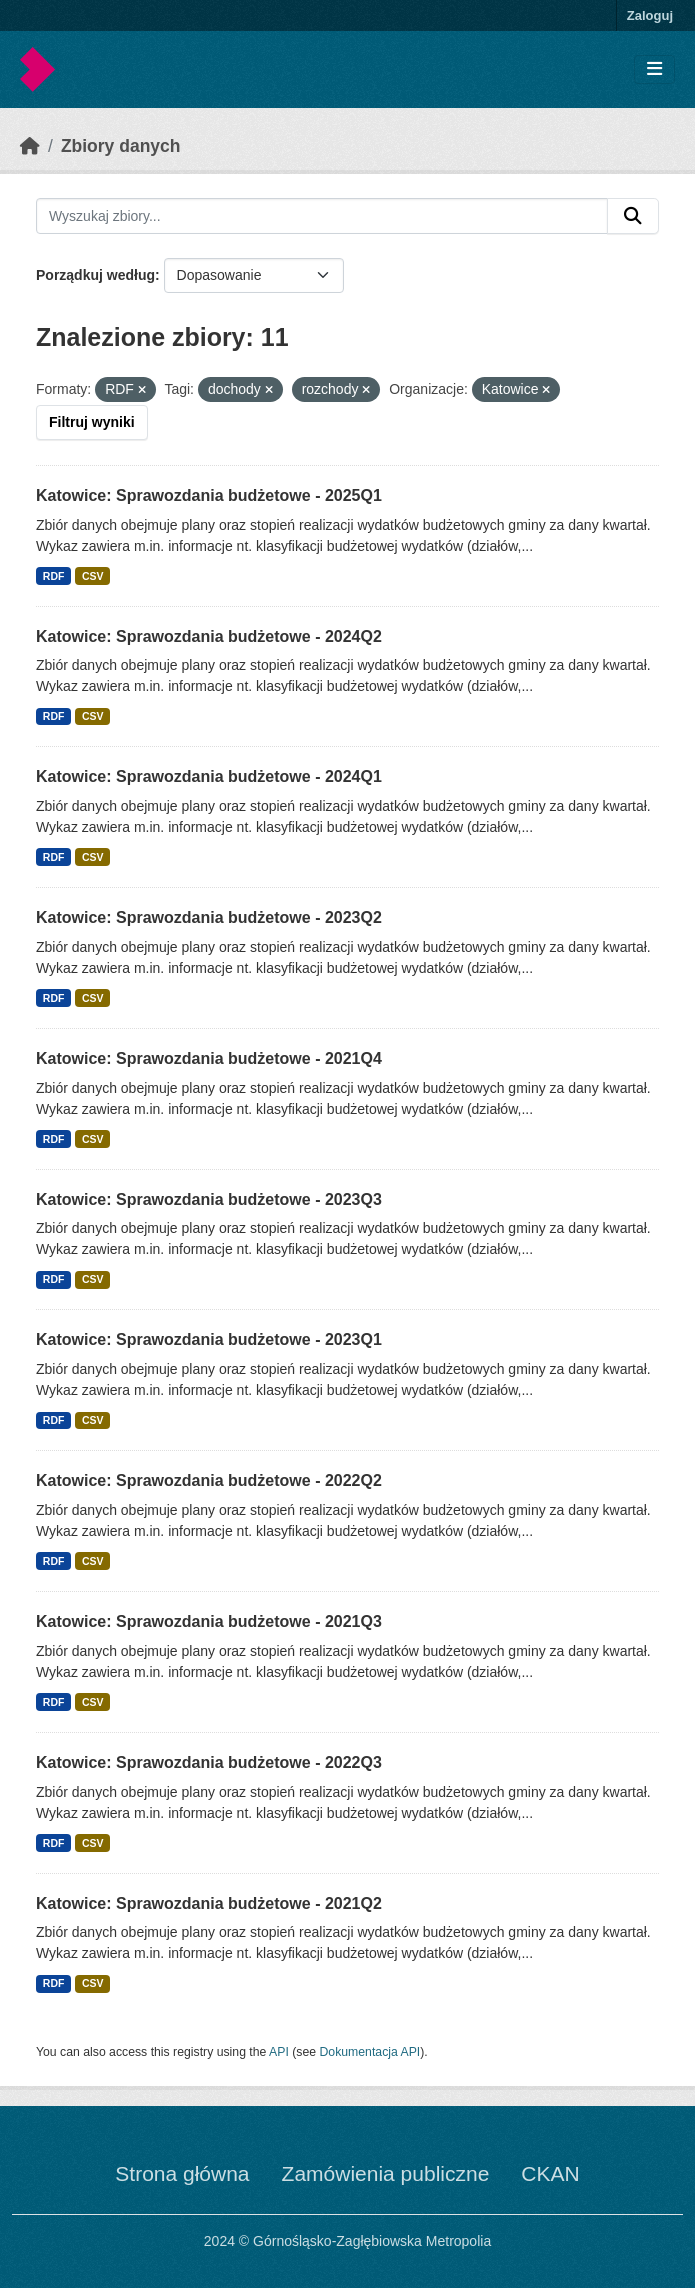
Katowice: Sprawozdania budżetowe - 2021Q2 (209, 1903)
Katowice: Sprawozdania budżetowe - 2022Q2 (209, 1480)
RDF (54, 576)
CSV (93, 576)
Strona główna (182, 2173)
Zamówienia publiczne (386, 2173)
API (279, 2052)
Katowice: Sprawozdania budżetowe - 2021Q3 (209, 1621)
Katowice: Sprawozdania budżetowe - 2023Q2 (209, 917)
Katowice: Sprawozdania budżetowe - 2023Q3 (209, 1199)
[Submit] (633, 216)
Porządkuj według (95, 275)
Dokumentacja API (370, 2052)
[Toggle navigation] (654, 69)
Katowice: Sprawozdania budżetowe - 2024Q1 (209, 776)
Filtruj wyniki (92, 422)
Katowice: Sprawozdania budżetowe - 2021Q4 (209, 1058)
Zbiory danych (121, 146)
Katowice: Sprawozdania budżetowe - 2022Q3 (209, 1762)
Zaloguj (650, 15)
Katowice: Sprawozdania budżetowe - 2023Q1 (209, 1339)
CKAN (550, 2173)
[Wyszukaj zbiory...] (322, 216)
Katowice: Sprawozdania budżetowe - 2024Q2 (209, 636)
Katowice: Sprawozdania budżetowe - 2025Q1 (209, 495)
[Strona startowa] (30, 146)
